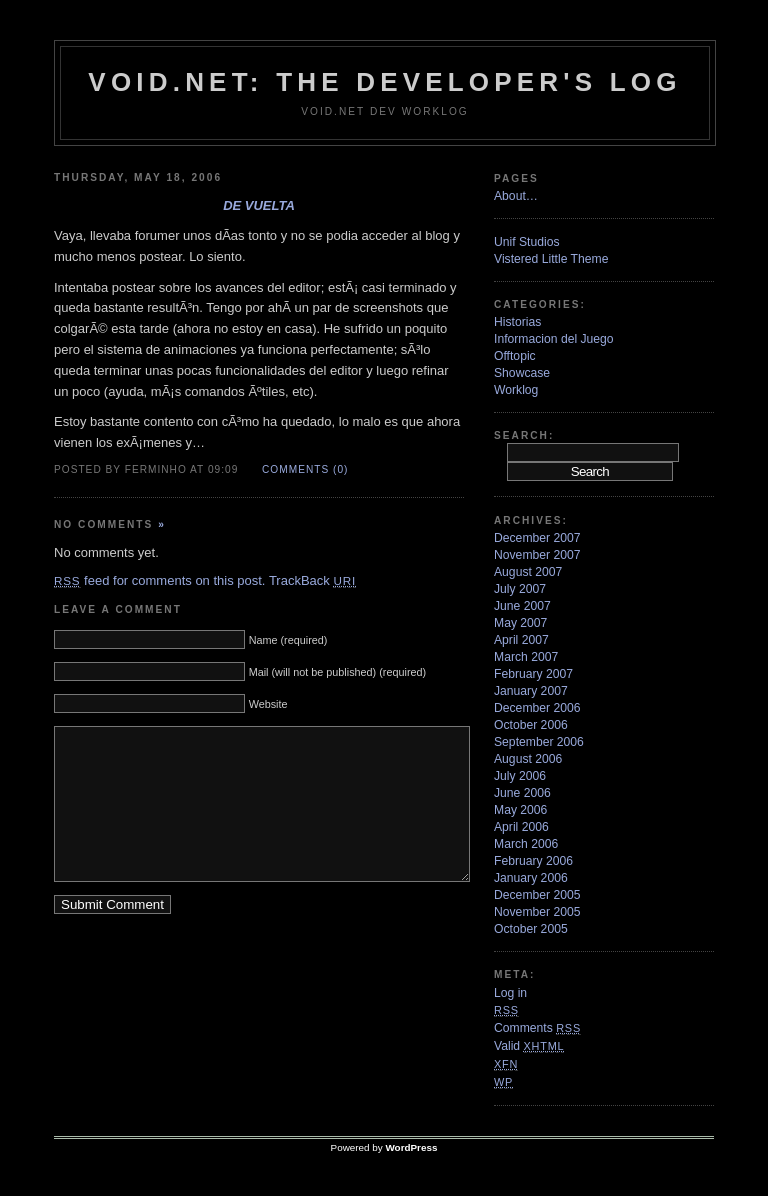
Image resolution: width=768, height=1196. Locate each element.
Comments (537, 1028)
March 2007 (526, 657)
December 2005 (537, 895)
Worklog (516, 390)
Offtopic (515, 356)
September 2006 (539, 742)
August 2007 (528, 572)
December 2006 (537, 708)
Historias (517, 322)
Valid (529, 1046)
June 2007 (522, 606)
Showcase (522, 373)
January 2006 (531, 878)
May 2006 (520, 810)
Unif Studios (527, 242)
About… (516, 196)
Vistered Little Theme (551, 259)
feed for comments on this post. (159, 580)
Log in (510, 993)
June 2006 (522, 793)
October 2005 (531, 929)
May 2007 (520, 623)
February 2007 (533, 674)
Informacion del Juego (554, 339)
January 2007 (531, 691)
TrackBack (312, 580)
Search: (524, 435)
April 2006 (521, 827)
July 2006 (520, 776)
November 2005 (537, 912)
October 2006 (531, 725)
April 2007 (521, 640)
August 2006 (528, 759)
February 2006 (533, 861)
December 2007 (537, 538)
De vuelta (259, 205)
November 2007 (537, 555)
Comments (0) (305, 469)
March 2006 (526, 844)
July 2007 (520, 589)
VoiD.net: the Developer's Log (384, 82)
